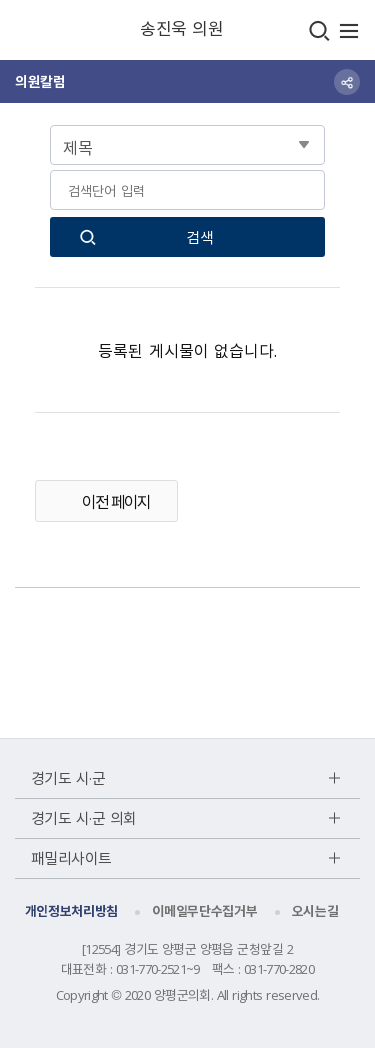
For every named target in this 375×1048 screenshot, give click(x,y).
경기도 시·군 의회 (84, 818)
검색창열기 (319, 30)
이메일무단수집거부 (204, 910)
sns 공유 (347, 82)
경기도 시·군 (68, 778)
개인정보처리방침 (71, 910)
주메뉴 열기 (349, 30)
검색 (200, 237)
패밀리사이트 (71, 858)
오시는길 (315, 910)
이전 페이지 (116, 501)
